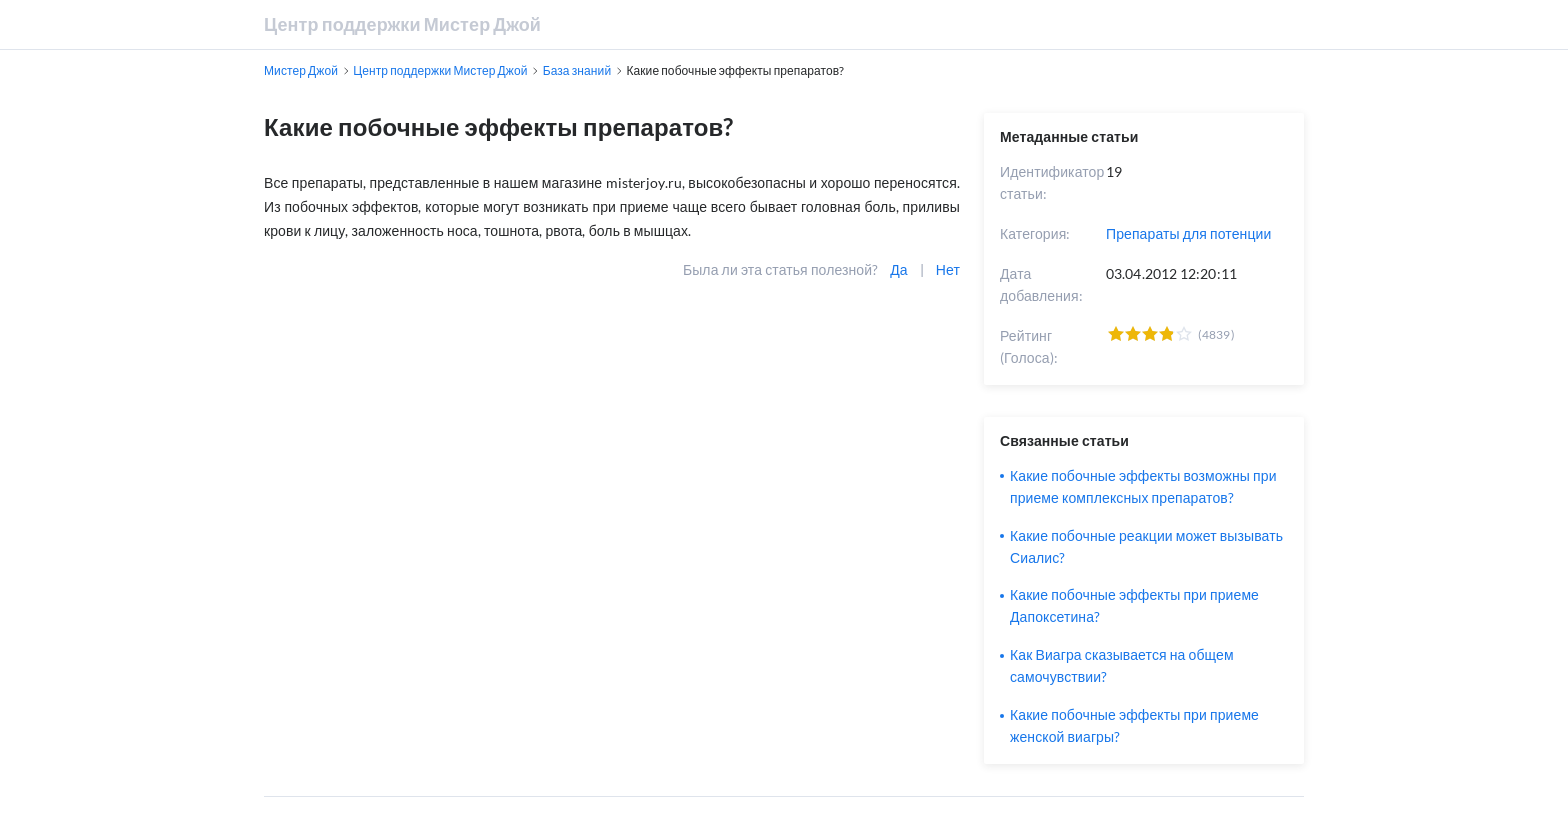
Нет (948, 269)
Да (898, 269)
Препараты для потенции (1188, 233)
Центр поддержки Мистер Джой (402, 24)
